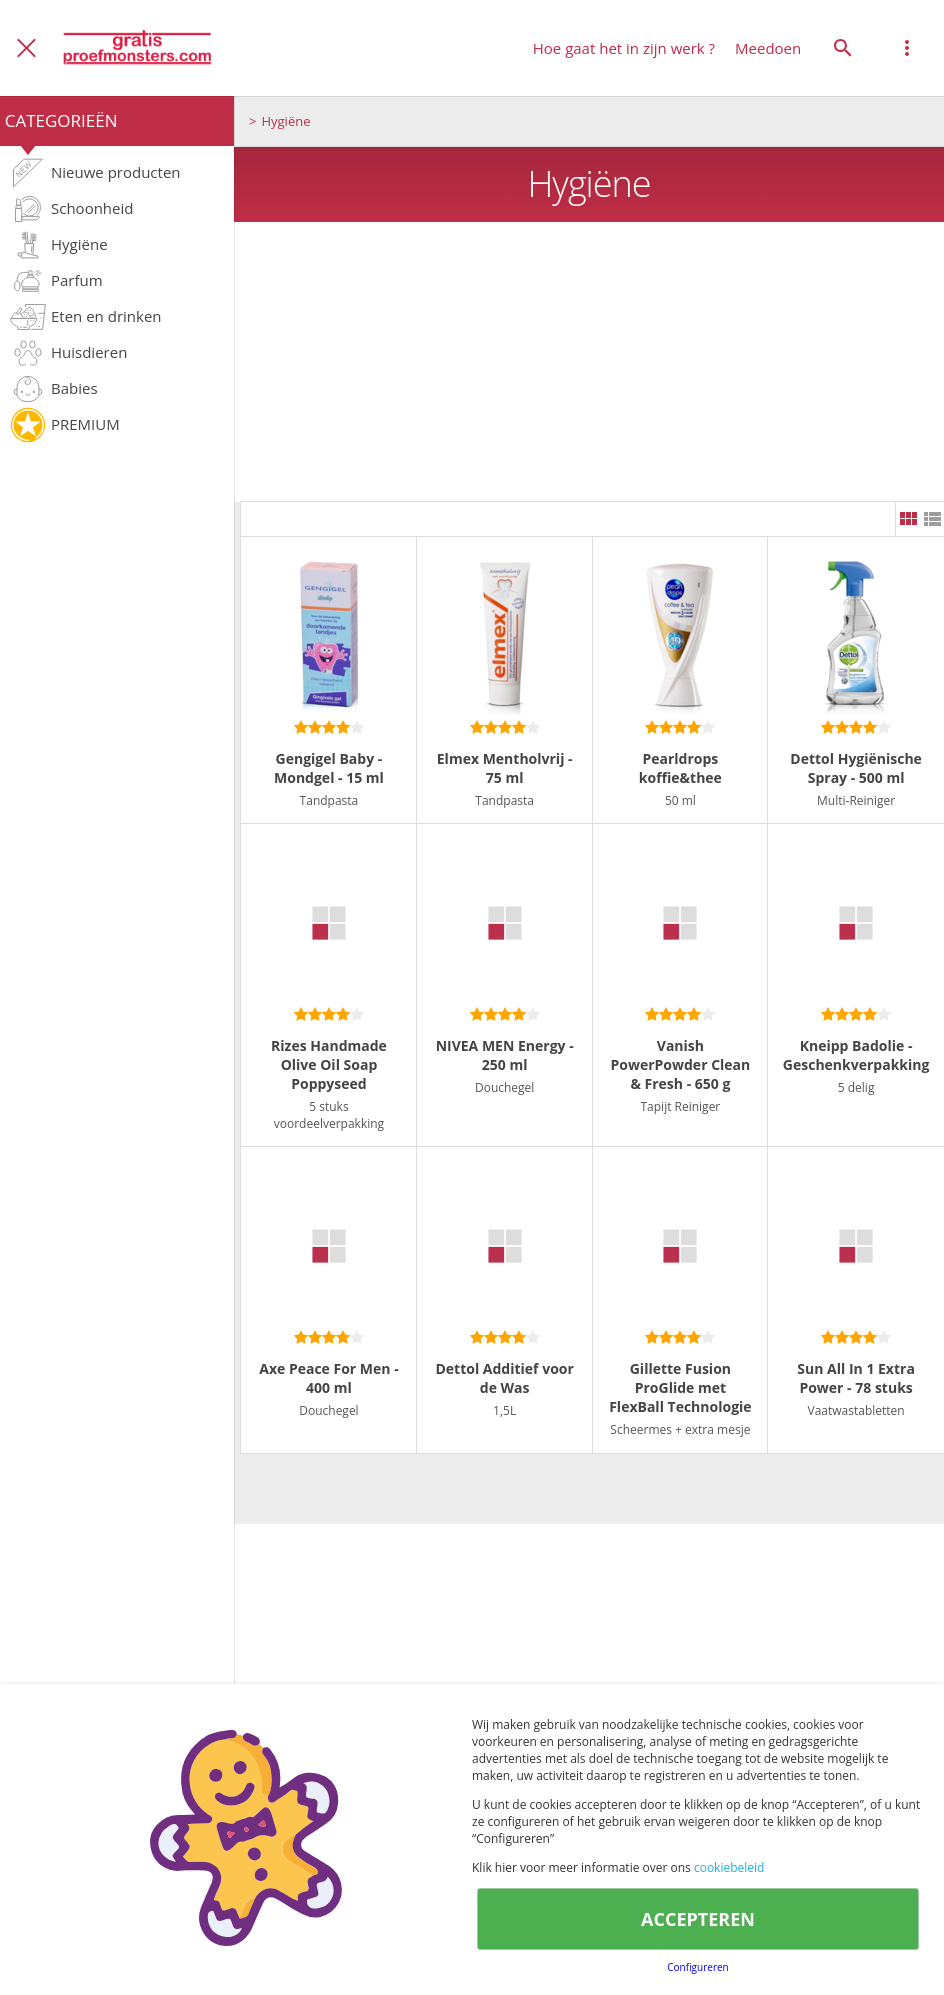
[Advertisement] (589, 362)
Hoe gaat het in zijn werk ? (624, 48)
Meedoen (768, 48)
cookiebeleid (729, 1867)
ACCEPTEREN (698, 1919)
